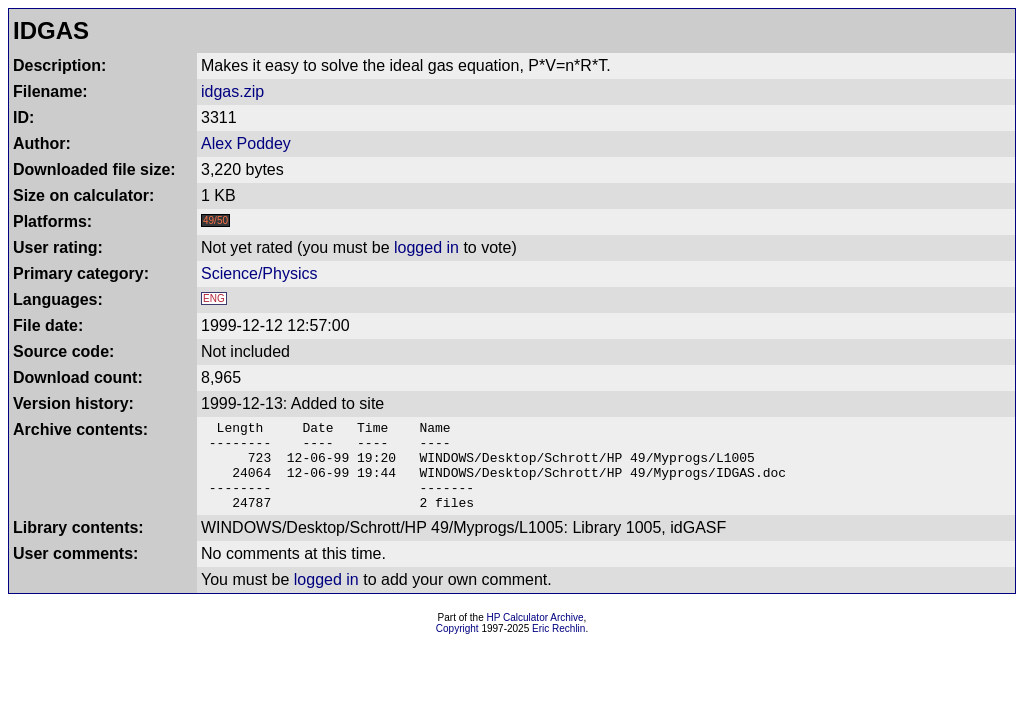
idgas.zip (232, 91)
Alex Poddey (246, 143)
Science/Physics (259, 273)
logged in (426, 247)
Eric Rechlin (558, 646)
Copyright (457, 646)
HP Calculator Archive (535, 635)
